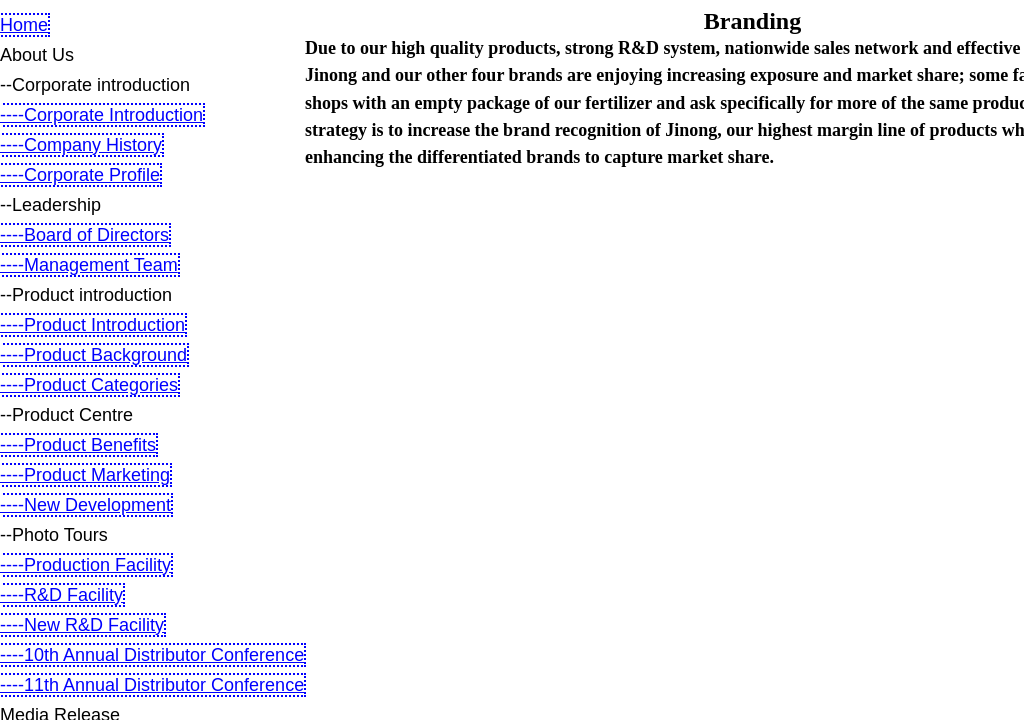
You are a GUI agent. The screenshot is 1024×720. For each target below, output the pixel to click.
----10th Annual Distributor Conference (152, 655)
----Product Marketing (85, 475)
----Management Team (89, 265)
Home (24, 25)
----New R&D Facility (82, 625)
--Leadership (50, 205)
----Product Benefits (78, 445)
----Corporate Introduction (101, 115)
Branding (752, 21)
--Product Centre (66, 415)
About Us (37, 55)
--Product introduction (86, 295)
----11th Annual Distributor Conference (152, 685)
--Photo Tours (54, 535)
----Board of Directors (84, 235)
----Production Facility (85, 565)
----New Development (85, 505)
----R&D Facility (61, 595)
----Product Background (93, 355)
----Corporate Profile (80, 175)
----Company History (81, 145)
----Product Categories (89, 385)
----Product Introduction (92, 325)
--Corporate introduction (95, 85)
